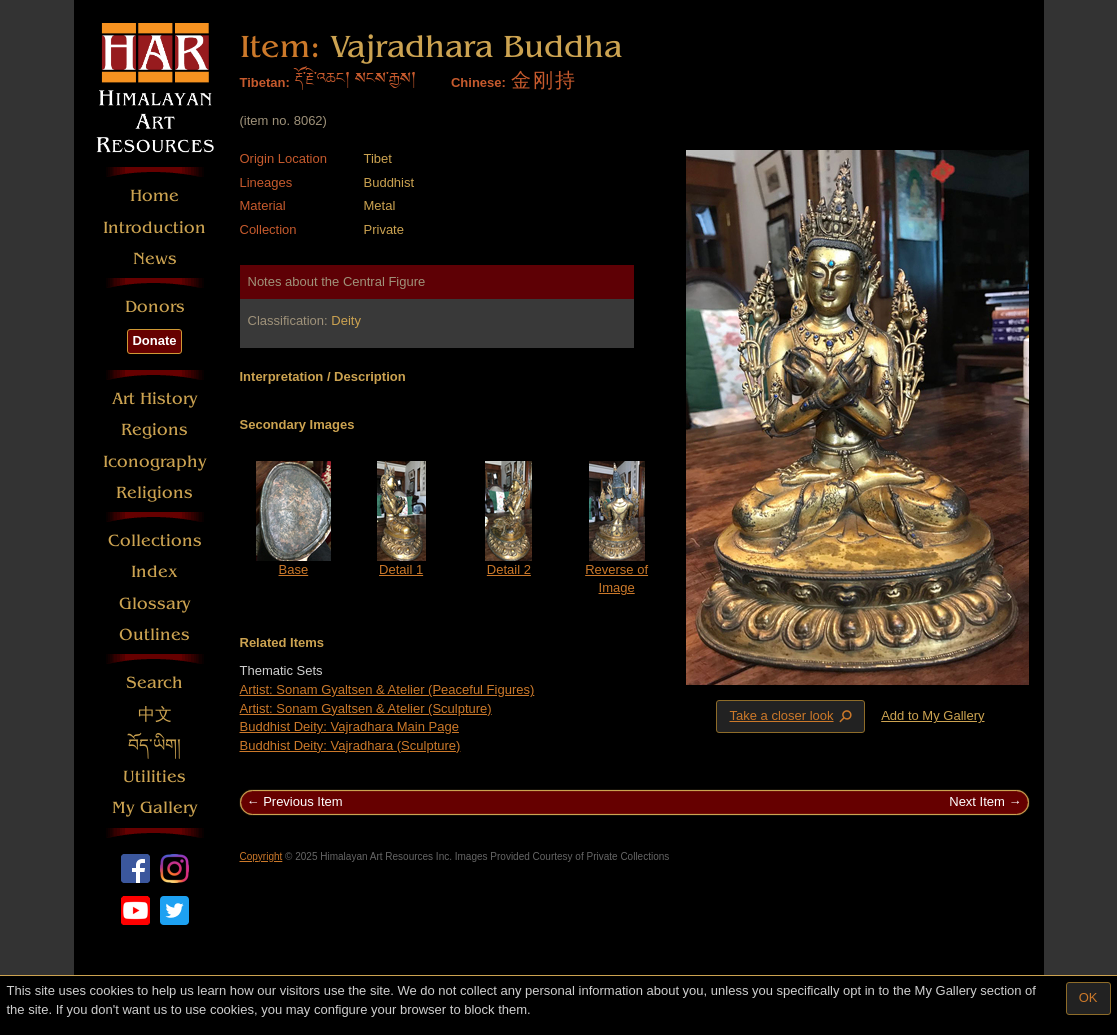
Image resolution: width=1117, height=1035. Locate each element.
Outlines (154, 634)
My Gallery (155, 807)
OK (1088, 997)
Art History (155, 398)
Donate (154, 340)
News (155, 258)
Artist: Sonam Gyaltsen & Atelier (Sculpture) (366, 708)
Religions (154, 492)
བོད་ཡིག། (154, 745)
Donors (155, 306)
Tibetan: (265, 82)
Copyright (261, 856)
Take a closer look (792, 716)
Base (294, 569)
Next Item (977, 801)
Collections (155, 540)
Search (154, 682)
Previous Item (302, 801)
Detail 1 (401, 569)
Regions (154, 429)
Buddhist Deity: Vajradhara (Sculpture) (350, 745)
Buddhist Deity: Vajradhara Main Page (349, 726)
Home (154, 195)
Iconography (155, 461)
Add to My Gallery (932, 715)
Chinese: (478, 82)
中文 (155, 714)
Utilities (154, 776)
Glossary (155, 603)
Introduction (154, 227)
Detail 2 (509, 569)
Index (154, 571)
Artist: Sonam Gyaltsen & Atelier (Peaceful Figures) (387, 689)
